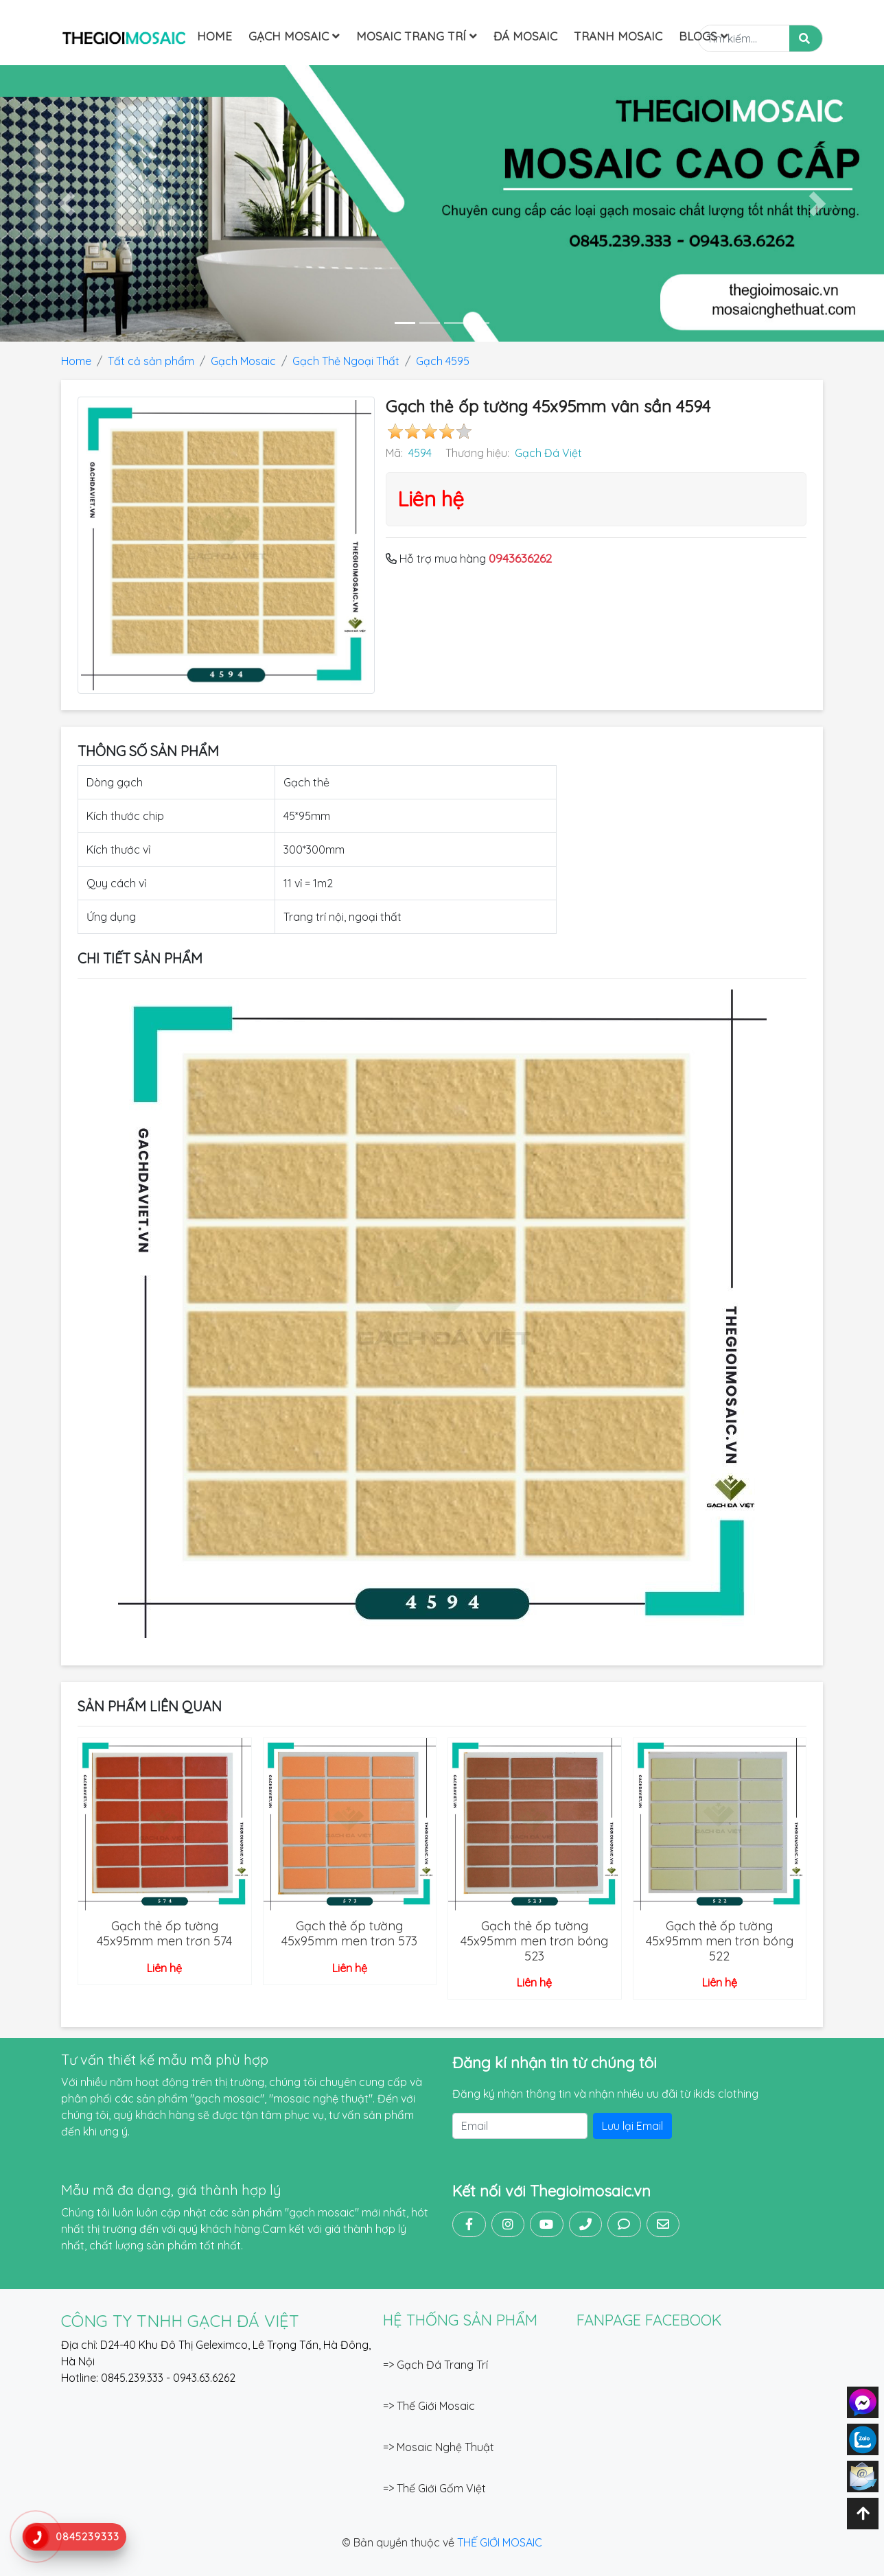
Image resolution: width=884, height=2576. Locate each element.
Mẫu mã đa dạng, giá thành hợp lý (171, 2190)
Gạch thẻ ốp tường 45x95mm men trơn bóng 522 (719, 1940)
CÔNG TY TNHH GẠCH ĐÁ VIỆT (180, 2320)
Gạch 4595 (442, 361)
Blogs (703, 36)
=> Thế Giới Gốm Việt (434, 2488)
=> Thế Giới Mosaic (429, 2406)
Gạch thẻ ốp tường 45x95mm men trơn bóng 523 (534, 1940)
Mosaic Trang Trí (416, 36)
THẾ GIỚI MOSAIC (499, 2542)
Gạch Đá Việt (548, 453)
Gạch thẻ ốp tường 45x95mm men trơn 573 (349, 1933)
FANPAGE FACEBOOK (649, 2320)
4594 (420, 453)
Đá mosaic (525, 36)
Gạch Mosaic (294, 36)
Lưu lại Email (632, 2126)
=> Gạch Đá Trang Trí (435, 2365)
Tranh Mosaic (618, 36)
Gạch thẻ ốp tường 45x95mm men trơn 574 (164, 1933)
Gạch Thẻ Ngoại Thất (345, 361)
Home (214, 36)
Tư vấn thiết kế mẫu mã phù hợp (164, 2059)
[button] (66, 203)
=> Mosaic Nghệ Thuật (438, 2447)
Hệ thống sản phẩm (460, 2320)
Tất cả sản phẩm (151, 361)
